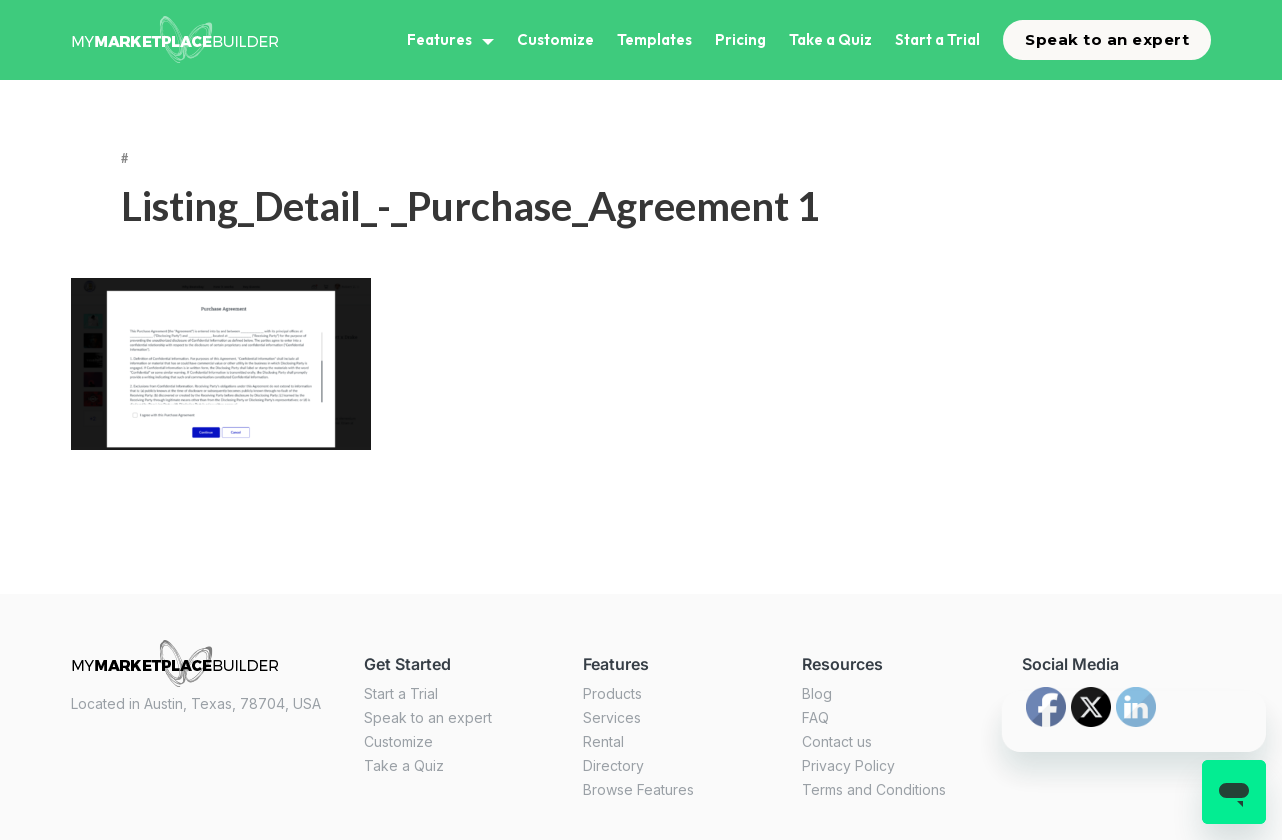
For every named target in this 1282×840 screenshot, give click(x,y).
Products (612, 693)
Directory (613, 765)
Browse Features (638, 789)
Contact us (837, 741)
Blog (817, 693)
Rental (603, 741)
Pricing (740, 39)
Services (612, 717)
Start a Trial (937, 39)
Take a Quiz (830, 39)
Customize (555, 39)
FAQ (815, 717)
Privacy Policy (848, 765)
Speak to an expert (1107, 39)
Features (439, 39)
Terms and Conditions (874, 789)
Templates (654, 39)
